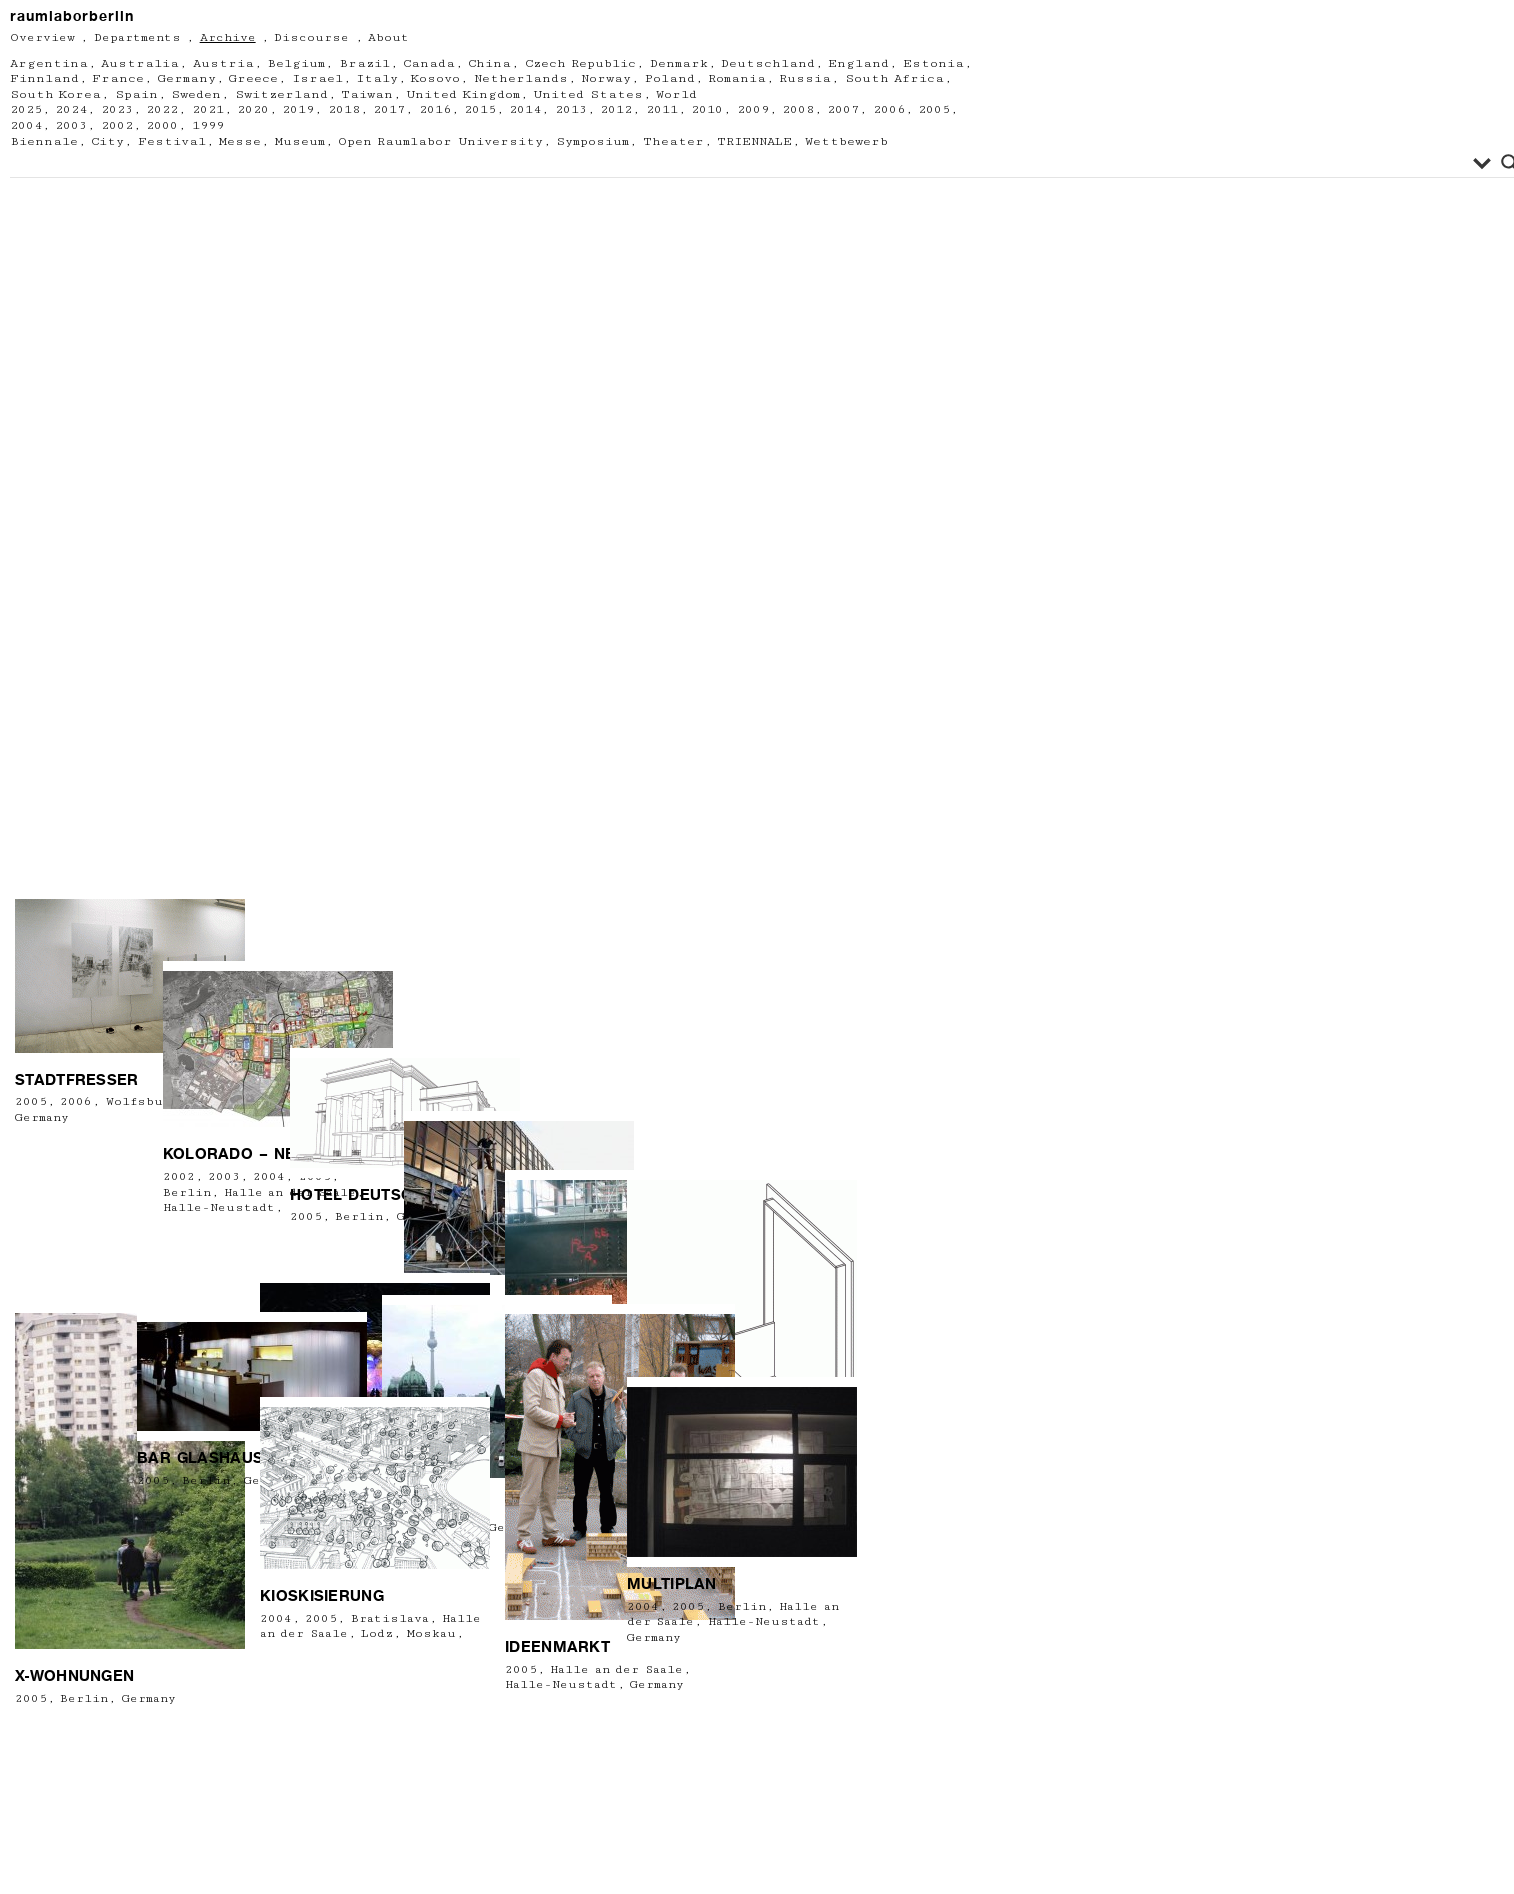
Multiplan (672, 1584)
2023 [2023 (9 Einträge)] (117, 109)
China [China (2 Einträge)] (489, 63)
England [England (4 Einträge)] (858, 63)
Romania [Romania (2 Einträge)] (737, 78)
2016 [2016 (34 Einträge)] (435, 109)
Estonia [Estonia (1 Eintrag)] (933, 63)
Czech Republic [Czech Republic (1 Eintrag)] (580, 63)
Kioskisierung (322, 1596)
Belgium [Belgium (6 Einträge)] (296, 63)
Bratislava (390, 1618)
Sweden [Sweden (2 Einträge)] (196, 94)
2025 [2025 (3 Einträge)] (26, 109)
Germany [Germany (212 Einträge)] (187, 78)
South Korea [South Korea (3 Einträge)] (55, 94)
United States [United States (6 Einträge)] (587, 94)
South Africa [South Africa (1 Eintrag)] (894, 78)
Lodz (377, 1633)
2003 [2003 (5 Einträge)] (71, 125)
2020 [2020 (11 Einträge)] (253, 109)
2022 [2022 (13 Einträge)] (162, 109)
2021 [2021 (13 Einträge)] (208, 109)
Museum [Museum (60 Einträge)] (300, 141)
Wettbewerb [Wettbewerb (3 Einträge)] (846, 141)
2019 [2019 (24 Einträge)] (298, 109)
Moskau (431, 1633)
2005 (31, 1289)
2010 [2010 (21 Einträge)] (707, 109)
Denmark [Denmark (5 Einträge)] (679, 63)
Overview (42, 37)
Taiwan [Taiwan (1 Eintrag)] (367, 94)
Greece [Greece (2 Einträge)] (253, 78)
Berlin (84, 1698)
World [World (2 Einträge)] (676, 94)
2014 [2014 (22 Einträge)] (525, 109)
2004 (643, 1606)
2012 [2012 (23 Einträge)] (616, 109)
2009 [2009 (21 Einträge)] (753, 109)
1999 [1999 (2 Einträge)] (208, 125)
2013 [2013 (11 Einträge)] (571, 109)
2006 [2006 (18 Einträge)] (889, 109)
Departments (137, 37)
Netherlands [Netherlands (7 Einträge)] (521, 78)
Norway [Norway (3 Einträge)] (606, 78)
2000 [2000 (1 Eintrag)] (162, 125)
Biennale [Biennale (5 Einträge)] (44, 141)
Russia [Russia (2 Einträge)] (805, 78)
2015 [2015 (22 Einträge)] (480, 109)
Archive (228, 37)
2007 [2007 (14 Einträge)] (843, 109)
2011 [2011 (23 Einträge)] (662, 109)
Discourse (311, 37)
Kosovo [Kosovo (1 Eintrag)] (435, 78)
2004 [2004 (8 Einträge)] (26, 125)
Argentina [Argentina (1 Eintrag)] (49, 63)
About (388, 37)
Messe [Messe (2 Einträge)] (240, 141)
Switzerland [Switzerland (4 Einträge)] (281, 94)
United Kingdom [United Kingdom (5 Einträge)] (462, 94)
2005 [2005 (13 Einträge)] (934, 109)
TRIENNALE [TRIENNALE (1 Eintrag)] (754, 141)
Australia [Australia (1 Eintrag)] (140, 63)
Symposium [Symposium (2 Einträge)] (592, 141)
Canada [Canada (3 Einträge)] (429, 63)
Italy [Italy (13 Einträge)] (377, 78)
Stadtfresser (77, 1267)
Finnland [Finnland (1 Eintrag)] (44, 78)
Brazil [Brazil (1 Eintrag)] (364, 63)
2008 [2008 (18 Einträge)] (798, 109)
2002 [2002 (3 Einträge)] (117, 125)
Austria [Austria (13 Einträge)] (223, 63)
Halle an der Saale (616, 1669)
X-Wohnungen (74, 1676)
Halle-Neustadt (561, 1684)
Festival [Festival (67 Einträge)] (172, 141)
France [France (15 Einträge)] (118, 78)
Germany (149, 1698)
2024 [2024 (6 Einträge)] (71, 109)
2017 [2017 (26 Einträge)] (389, 109)
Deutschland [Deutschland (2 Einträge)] (768, 63)
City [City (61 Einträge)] (107, 141)
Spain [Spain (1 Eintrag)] (136, 94)
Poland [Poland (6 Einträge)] (670, 78)
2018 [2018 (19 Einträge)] (344, 109)
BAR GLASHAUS (200, 1458)
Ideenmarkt (557, 1647)
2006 (76, 1289)
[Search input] (744, 163)
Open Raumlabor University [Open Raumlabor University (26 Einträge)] (440, 141)
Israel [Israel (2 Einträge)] (317, 78)
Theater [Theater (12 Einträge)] (673, 141)
